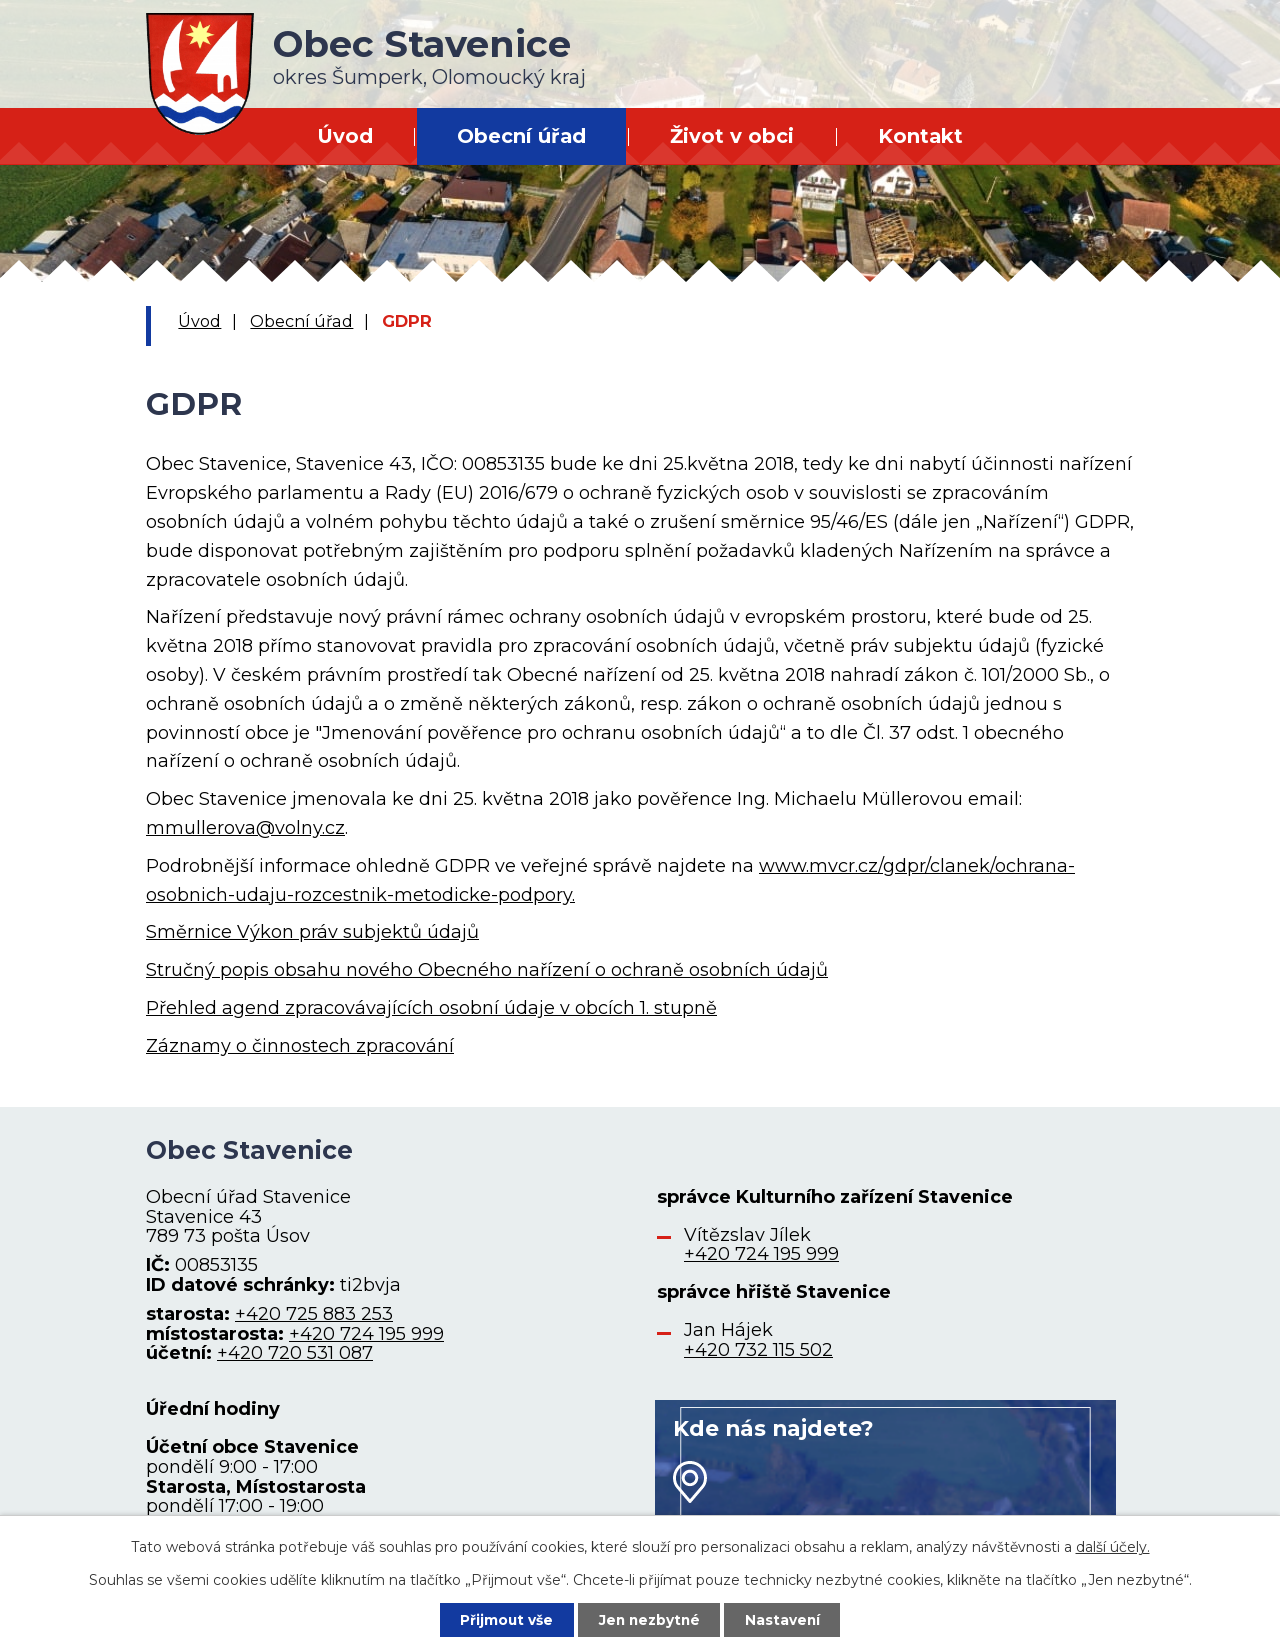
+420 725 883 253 (314, 1314)
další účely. (1113, 1546)
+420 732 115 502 (758, 1350)
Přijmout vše (504, 1619)
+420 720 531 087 (295, 1353)
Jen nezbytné (649, 1619)
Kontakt (920, 136)
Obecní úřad (521, 136)
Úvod (345, 136)
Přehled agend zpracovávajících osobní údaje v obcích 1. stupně (431, 1008)
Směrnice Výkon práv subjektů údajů (312, 932)
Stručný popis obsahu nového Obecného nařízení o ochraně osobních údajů (487, 970)
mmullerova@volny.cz (245, 828)
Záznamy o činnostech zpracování (300, 1046)
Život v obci (732, 136)
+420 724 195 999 (366, 1334)
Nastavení (786, 1619)
